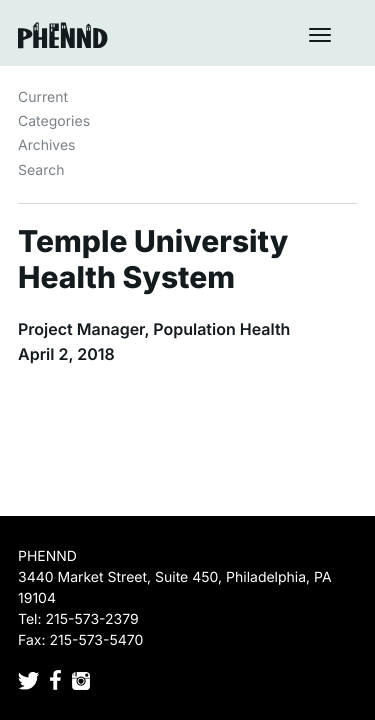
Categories (54, 121)
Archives (47, 145)
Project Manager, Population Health (154, 329)
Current (43, 97)
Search (41, 170)
